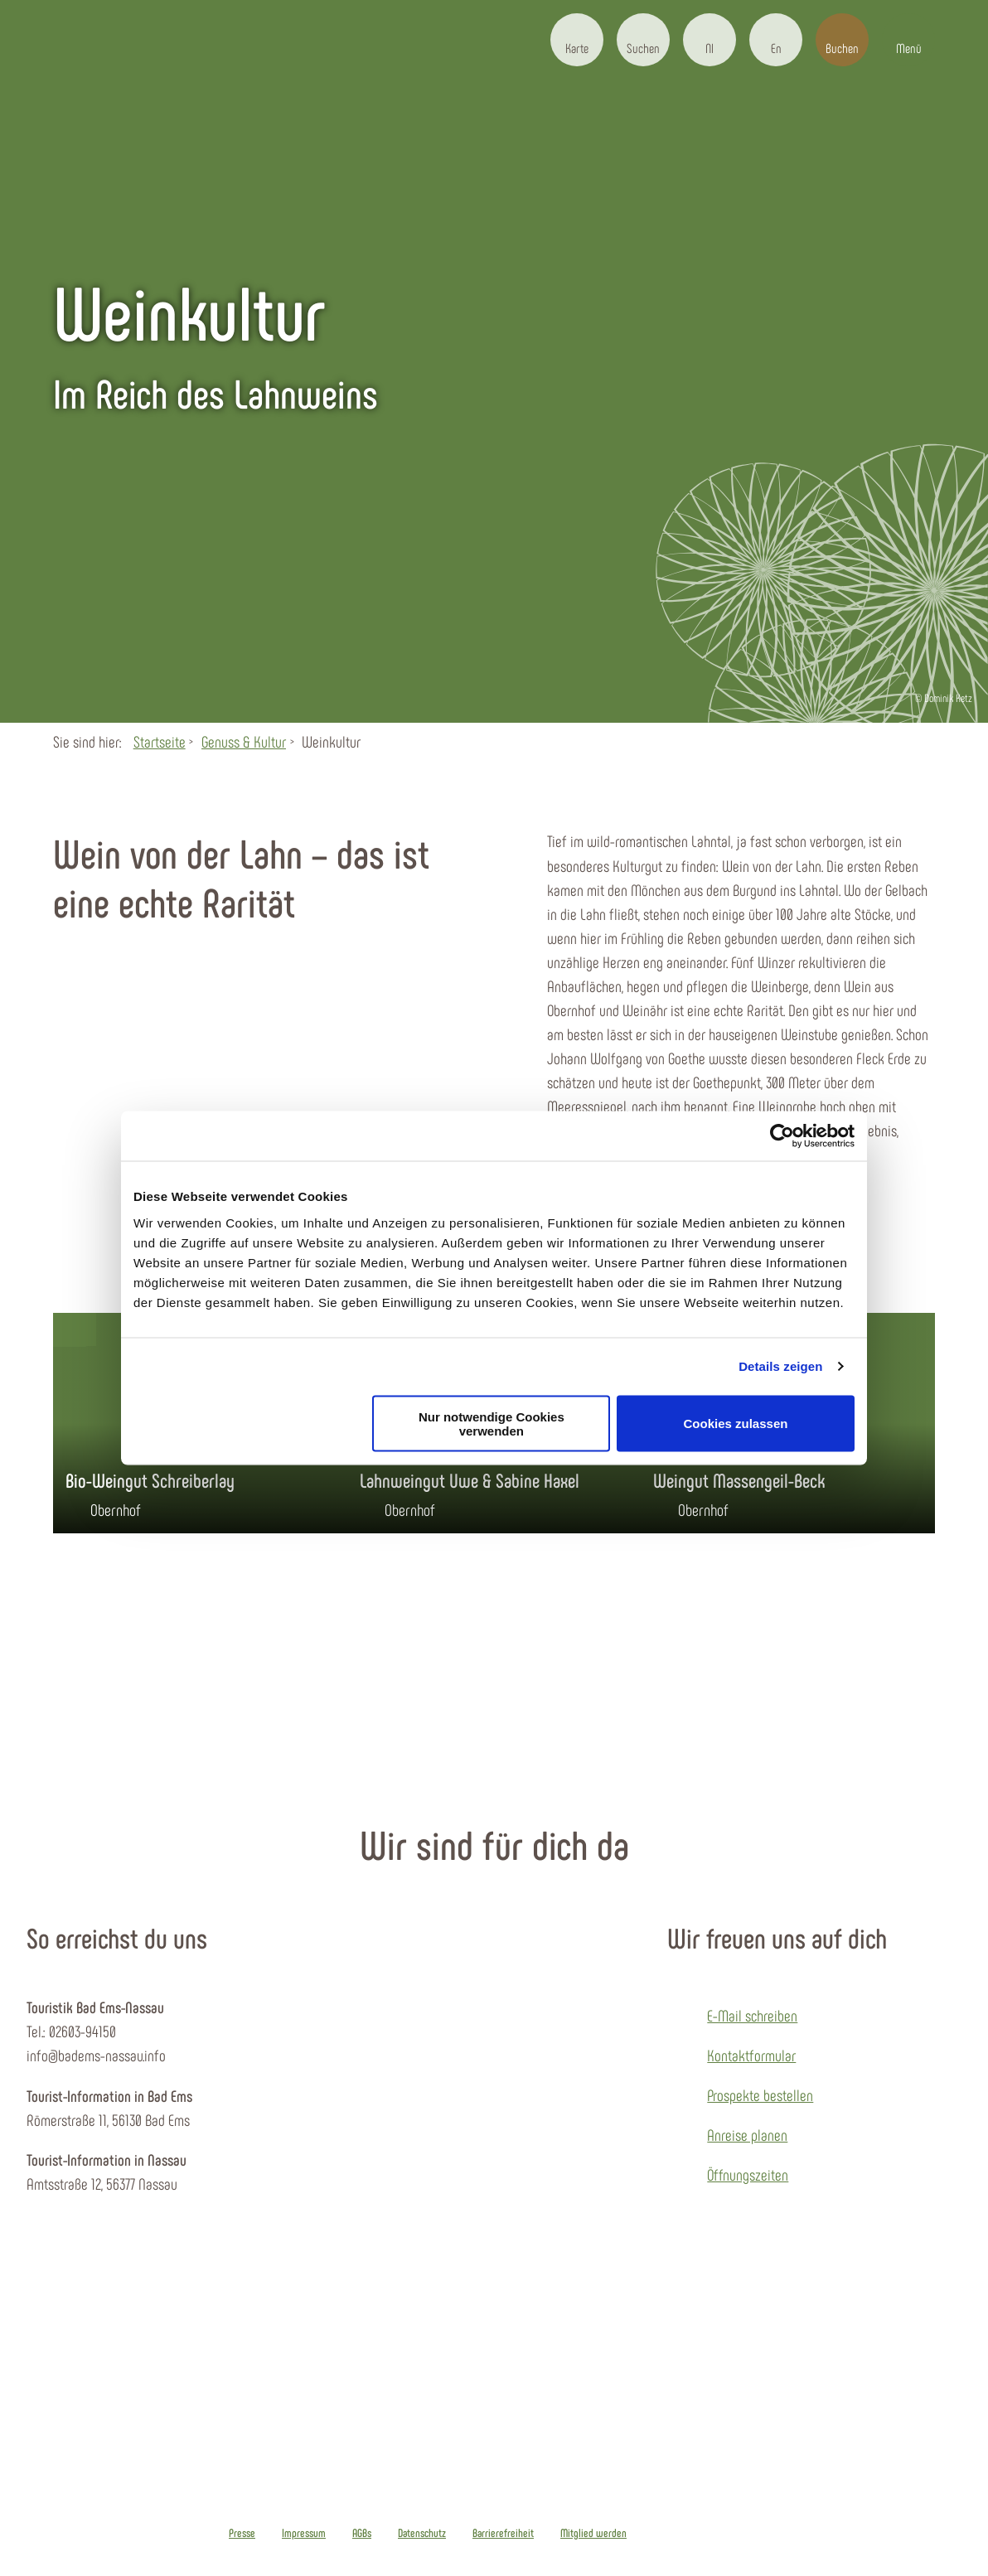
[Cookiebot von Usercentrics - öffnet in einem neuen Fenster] (782, 1136)
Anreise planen (747, 2134)
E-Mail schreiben (752, 2015)
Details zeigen (780, 1366)
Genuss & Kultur (243, 741)
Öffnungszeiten (747, 2174)
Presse (242, 2533)
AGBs (361, 2533)
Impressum (304, 2533)
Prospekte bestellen (760, 2094)
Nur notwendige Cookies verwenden (491, 1423)
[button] (576, 39)
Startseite (159, 741)
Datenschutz (422, 2533)
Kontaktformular (751, 2055)
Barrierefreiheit (503, 2533)
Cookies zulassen (736, 1423)
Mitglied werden (593, 2533)
